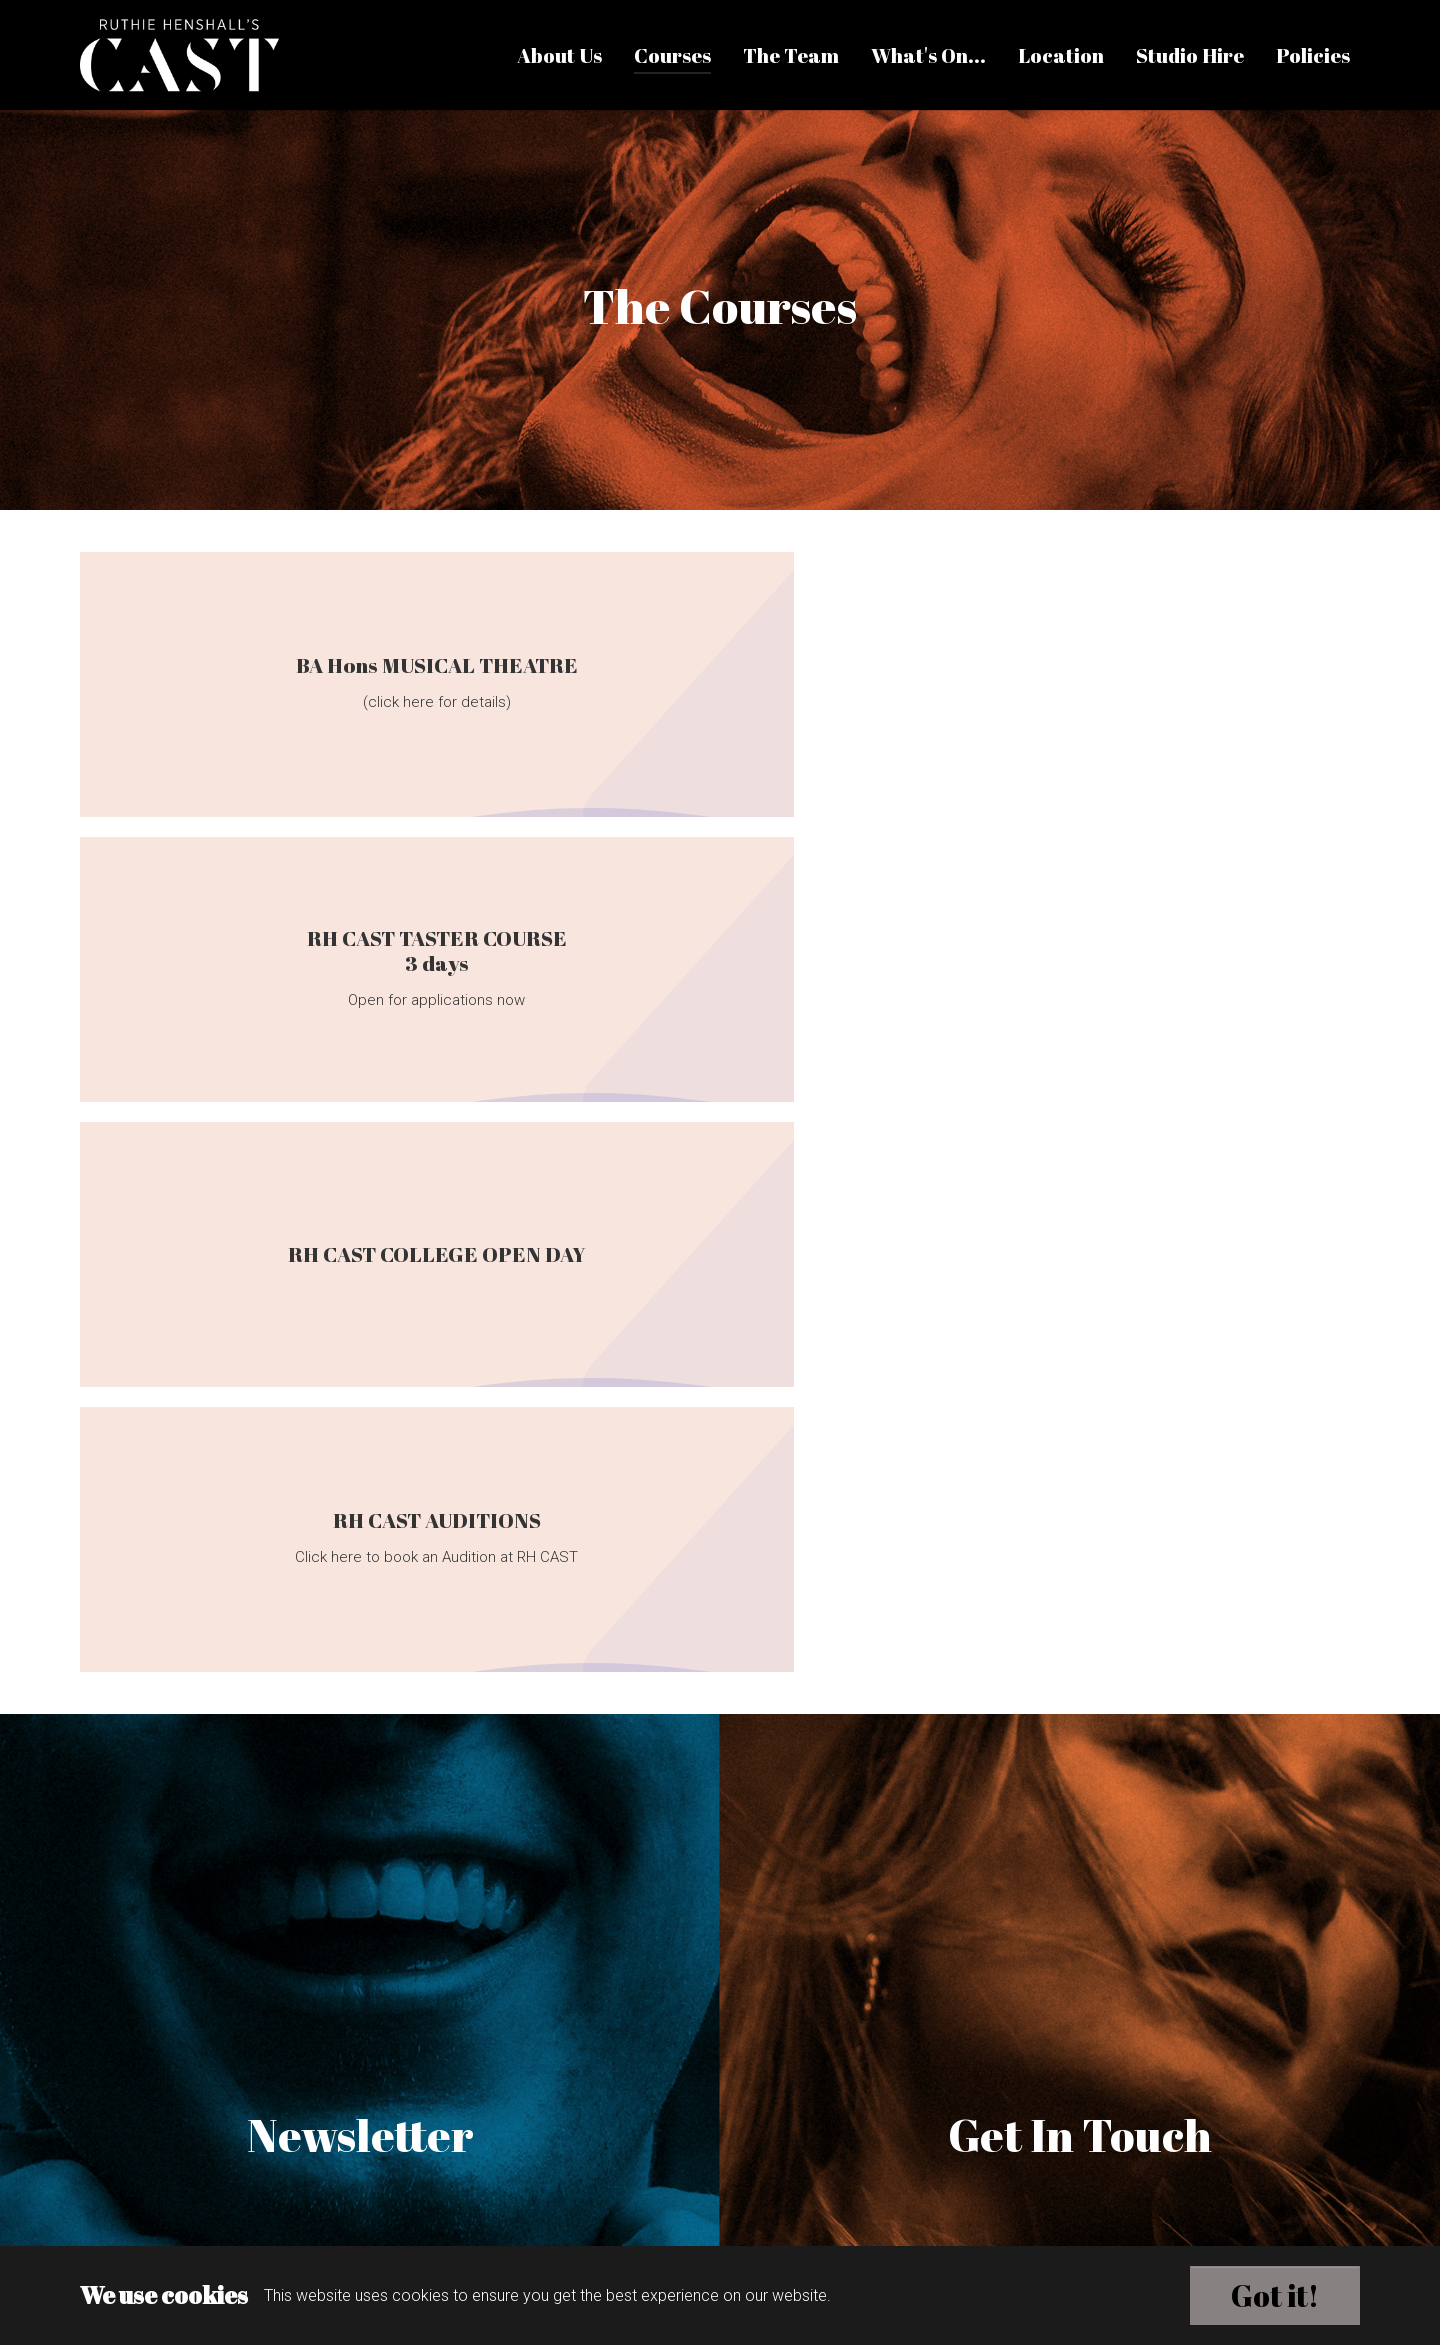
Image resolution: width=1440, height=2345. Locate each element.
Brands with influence (721, 2235)
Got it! (1275, 2295)
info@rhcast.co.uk (727, 2112)
